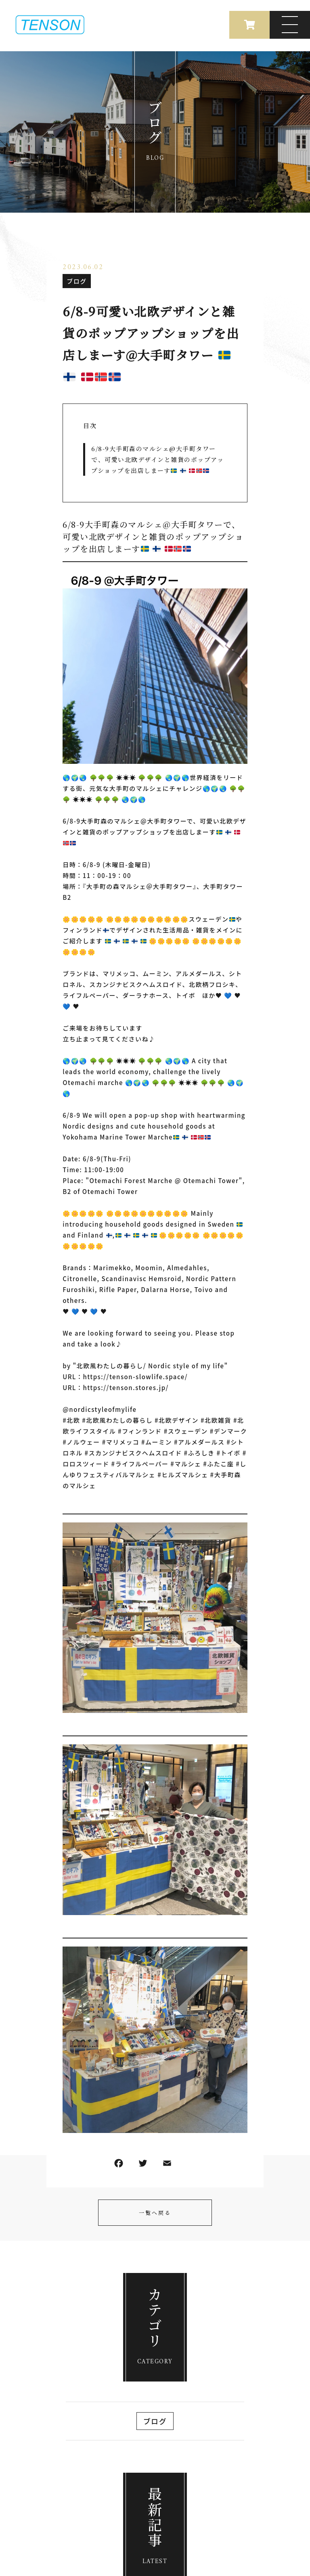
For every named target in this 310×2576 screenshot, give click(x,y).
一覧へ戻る (155, 2212)
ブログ (77, 281)
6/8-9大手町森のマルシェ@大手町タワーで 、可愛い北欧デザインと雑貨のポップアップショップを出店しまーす (157, 459)
